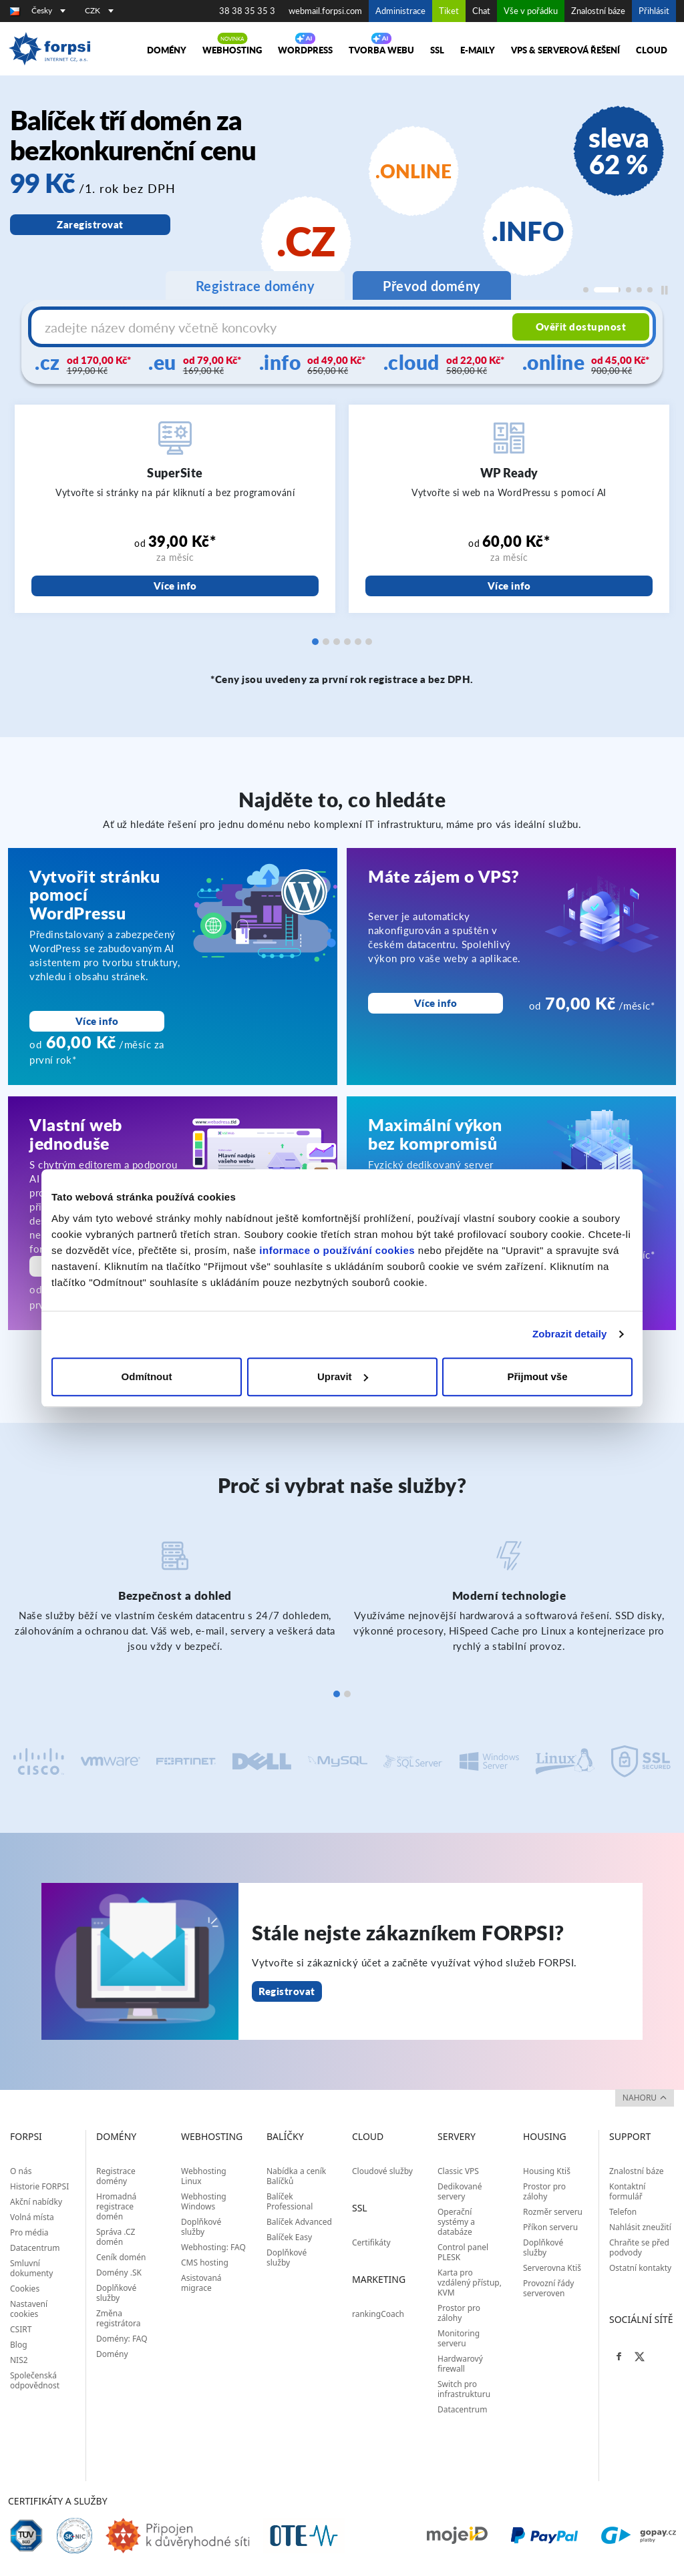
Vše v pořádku (531, 10)
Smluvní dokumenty (31, 2268)
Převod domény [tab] (432, 286)
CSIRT (20, 2329)
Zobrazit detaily (569, 1333)
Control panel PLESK (463, 2252)
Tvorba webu (381, 50)
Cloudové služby (382, 2171)
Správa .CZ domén (115, 2236)
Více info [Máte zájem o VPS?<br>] (436, 1003)
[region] (342, 203)
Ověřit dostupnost (581, 326)
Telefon (623, 2211)
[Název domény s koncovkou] (273, 327)
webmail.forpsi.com (325, 10)
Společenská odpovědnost (34, 2380)
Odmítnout (147, 1376)
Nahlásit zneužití (640, 2227)
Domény (166, 50)
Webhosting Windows (203, 2201)
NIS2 (19, 2360)
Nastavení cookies (28, 2309)
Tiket (449, 10)
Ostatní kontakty (640, 2268)
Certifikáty (371, 2242)
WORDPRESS (305, 50)
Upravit (342, 1376)
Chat (481, 10)
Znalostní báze (598, 10)
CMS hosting (204, 2262)
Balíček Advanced (299, 2221)
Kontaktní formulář (627, 2191)
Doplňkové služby (116, 2293)
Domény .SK (119, 2272)
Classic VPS (458, 2171)
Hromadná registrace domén (116, 2206)
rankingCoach (378, 2314)
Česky (48, 10)
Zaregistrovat (90, 224)
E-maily (477, 50)
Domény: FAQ (122, 2338)
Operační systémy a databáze (456, 2221)
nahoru (645, 2097)
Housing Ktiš (546, 2171)
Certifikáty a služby (58, 2501)
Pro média (29, 2232)
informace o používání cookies (337, 1250)
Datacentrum (34, 2247)
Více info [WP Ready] (509, 586)
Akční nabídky (36, 2201)
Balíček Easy (289, 2237)
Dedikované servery (460, 2191)
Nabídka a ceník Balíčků (296, 2176)
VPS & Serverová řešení (565, 50)
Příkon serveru (550, 2227)
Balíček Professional (290, 2201)
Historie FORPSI (39, 2186)
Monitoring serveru (459, 2338)
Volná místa (32, 2217)
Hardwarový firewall (460, 2363)
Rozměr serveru (552, 2211)
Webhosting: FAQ (213, 2247)
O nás (20, 2171)
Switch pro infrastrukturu (464, 2389)
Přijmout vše (537, 1376)
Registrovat (287, 1991)
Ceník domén (121, 2257)
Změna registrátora (118, 2318)
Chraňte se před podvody (639, 2247)
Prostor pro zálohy (459, 2313)
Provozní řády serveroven (548, 2288)
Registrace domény (116, 2176)
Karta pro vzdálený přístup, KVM (470, 2282)
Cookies (24, 2288)
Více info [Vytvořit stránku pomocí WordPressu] (97, 1021)
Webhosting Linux (203, 2176)
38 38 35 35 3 (247, 10)
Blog (18, 2344)
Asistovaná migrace (201, 2283)
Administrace (400, 10)
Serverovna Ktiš (552, 2268)
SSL (437, 50)
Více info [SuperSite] (175, 586)
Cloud (651, 50)
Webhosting (232, 50)
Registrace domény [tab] (255, 286)
